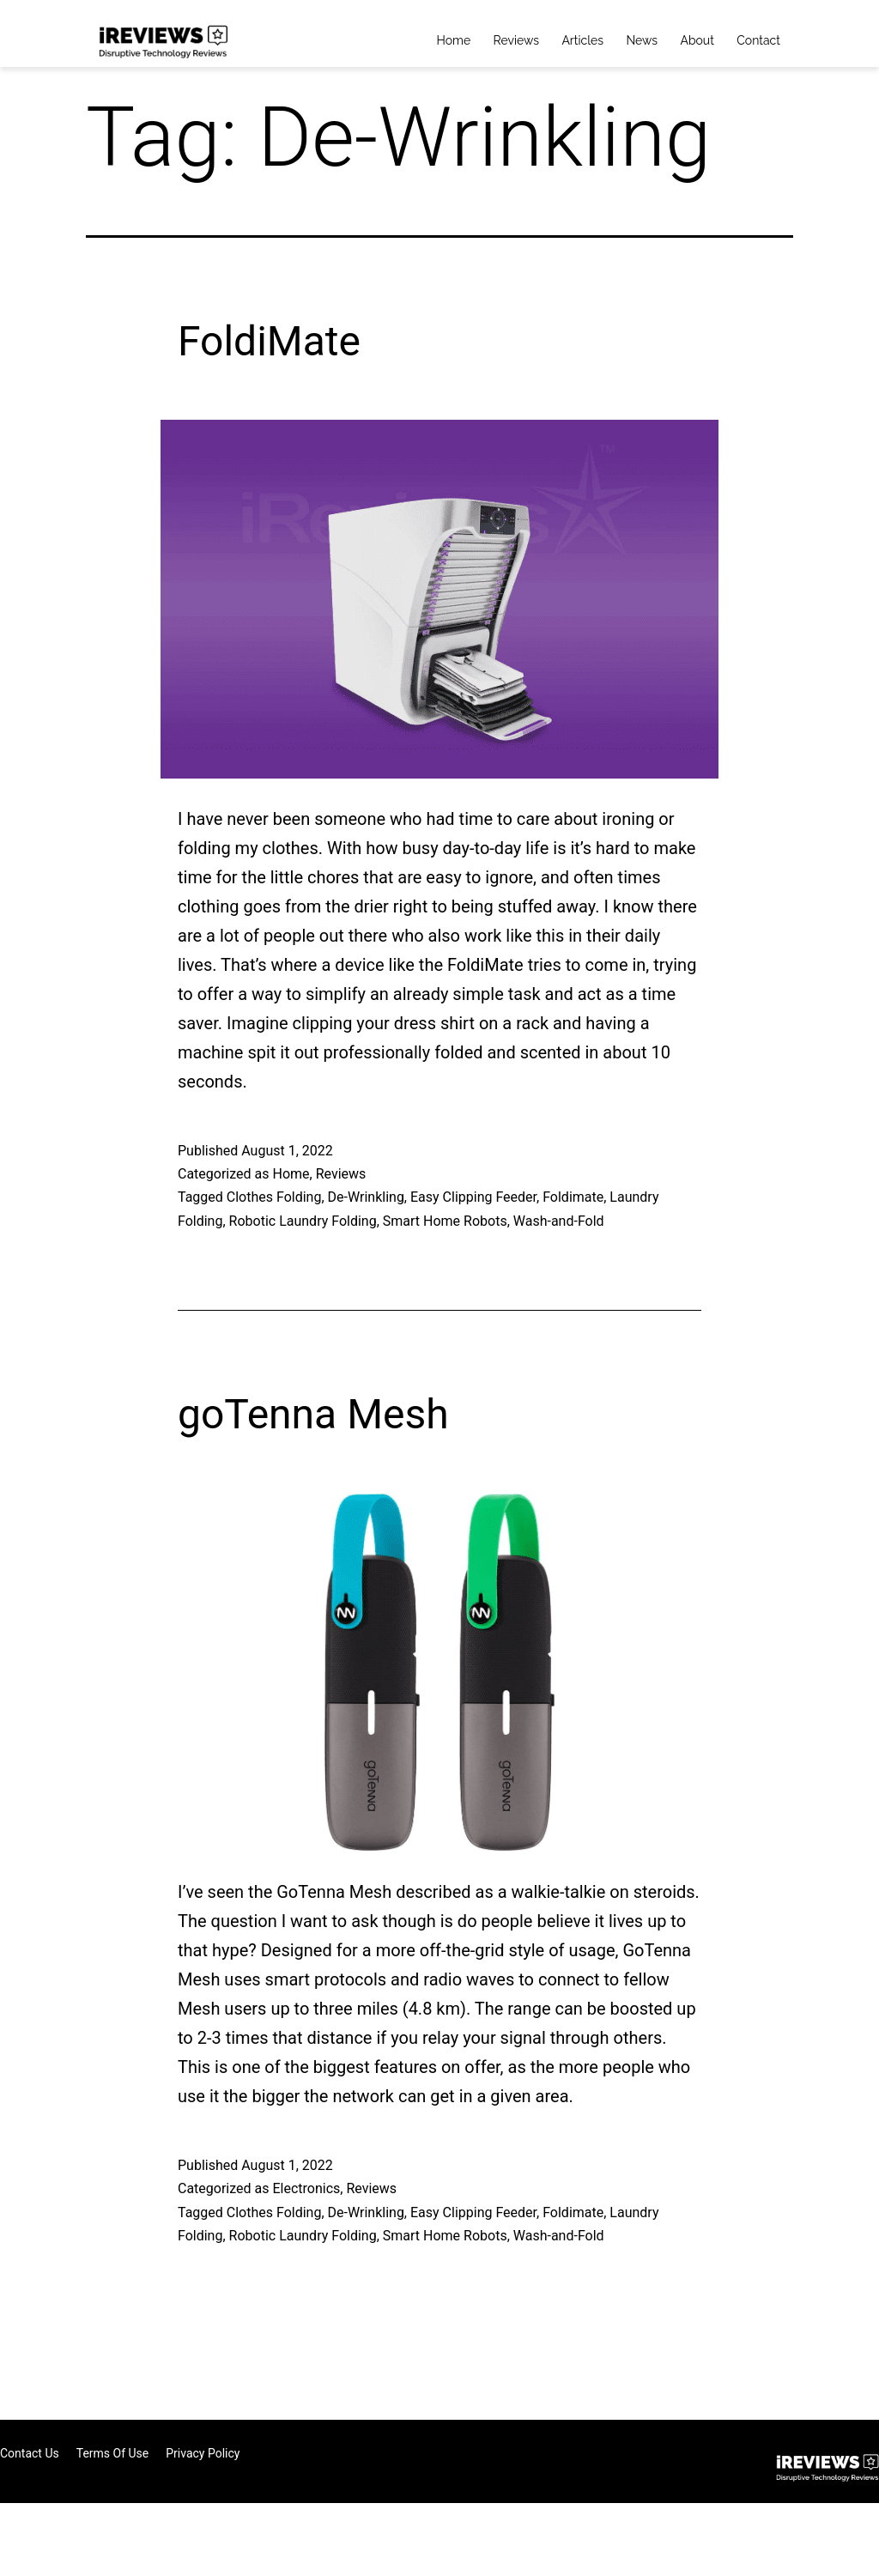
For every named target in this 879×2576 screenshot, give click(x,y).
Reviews (516, 40)
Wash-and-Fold (558, 1221)
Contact (758, 40)
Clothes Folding (274, 1197)
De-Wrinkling (366, 1197)
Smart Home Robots (445, 1221)
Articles (582, 40)
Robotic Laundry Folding (303, 1221)
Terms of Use (112, 2453)
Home (454, 40)
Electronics (306, 2188)
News (642, 40)
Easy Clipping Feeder (473, 1197)
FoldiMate (269, 341)
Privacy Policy (202, 2453)
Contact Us (29, 2453)
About (696, 40)
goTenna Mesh (313, 1414)
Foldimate (573, 1197)
